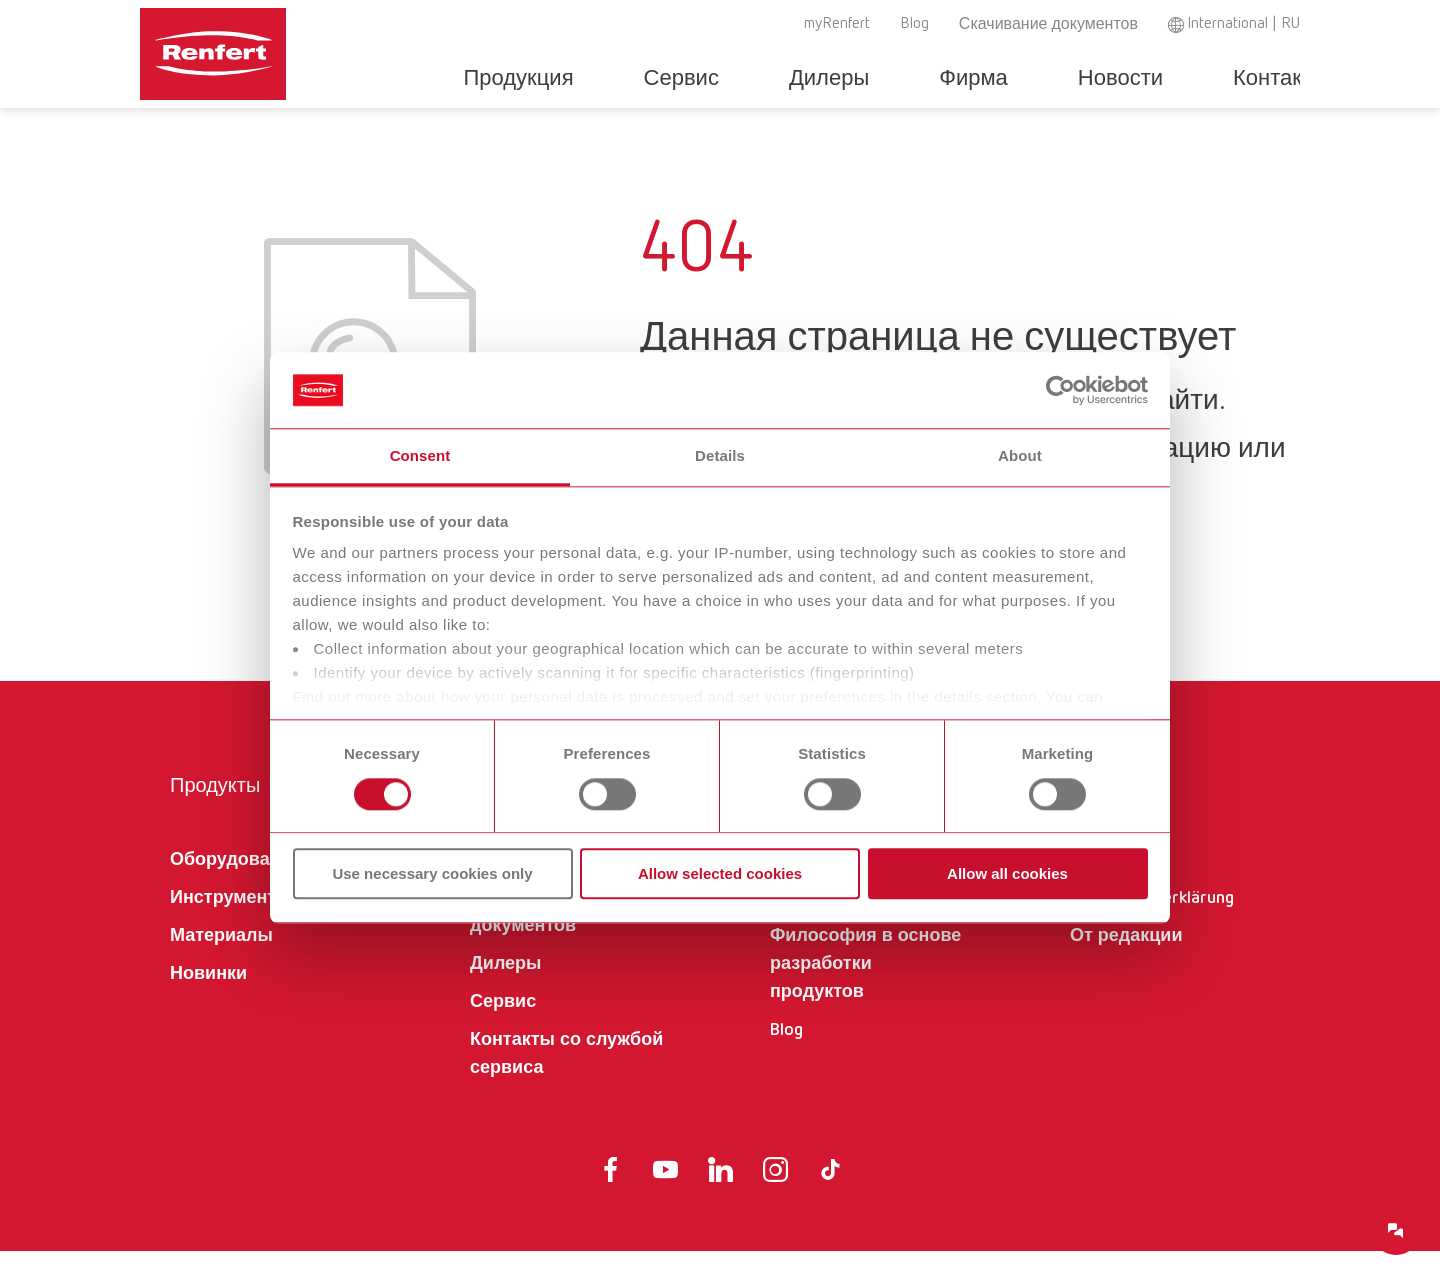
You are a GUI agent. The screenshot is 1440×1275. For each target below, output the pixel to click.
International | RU (1243, 24)
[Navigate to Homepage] (274, 46)
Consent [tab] (420, 456)
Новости (1080, 79)
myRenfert (837, 24)
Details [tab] (720, 456)
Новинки (208, 998)
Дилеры (849, 79)
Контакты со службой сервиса (566, 1078)
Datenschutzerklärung (1152, 922)
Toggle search (1289, 78)
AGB (1086, 884)
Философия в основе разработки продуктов (865, 988)
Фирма (963, 79)
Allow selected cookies (720, 873)
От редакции (1126, 960)
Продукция (598, 79)
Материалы (221, 960)
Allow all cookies (1007, 873)
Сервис (731, 79)
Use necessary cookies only (432, 873)
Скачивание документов (1048, 25)
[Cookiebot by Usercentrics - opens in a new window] (1060, 390)
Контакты (1210, 79)
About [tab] (1020, 456)
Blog (914, 24)
